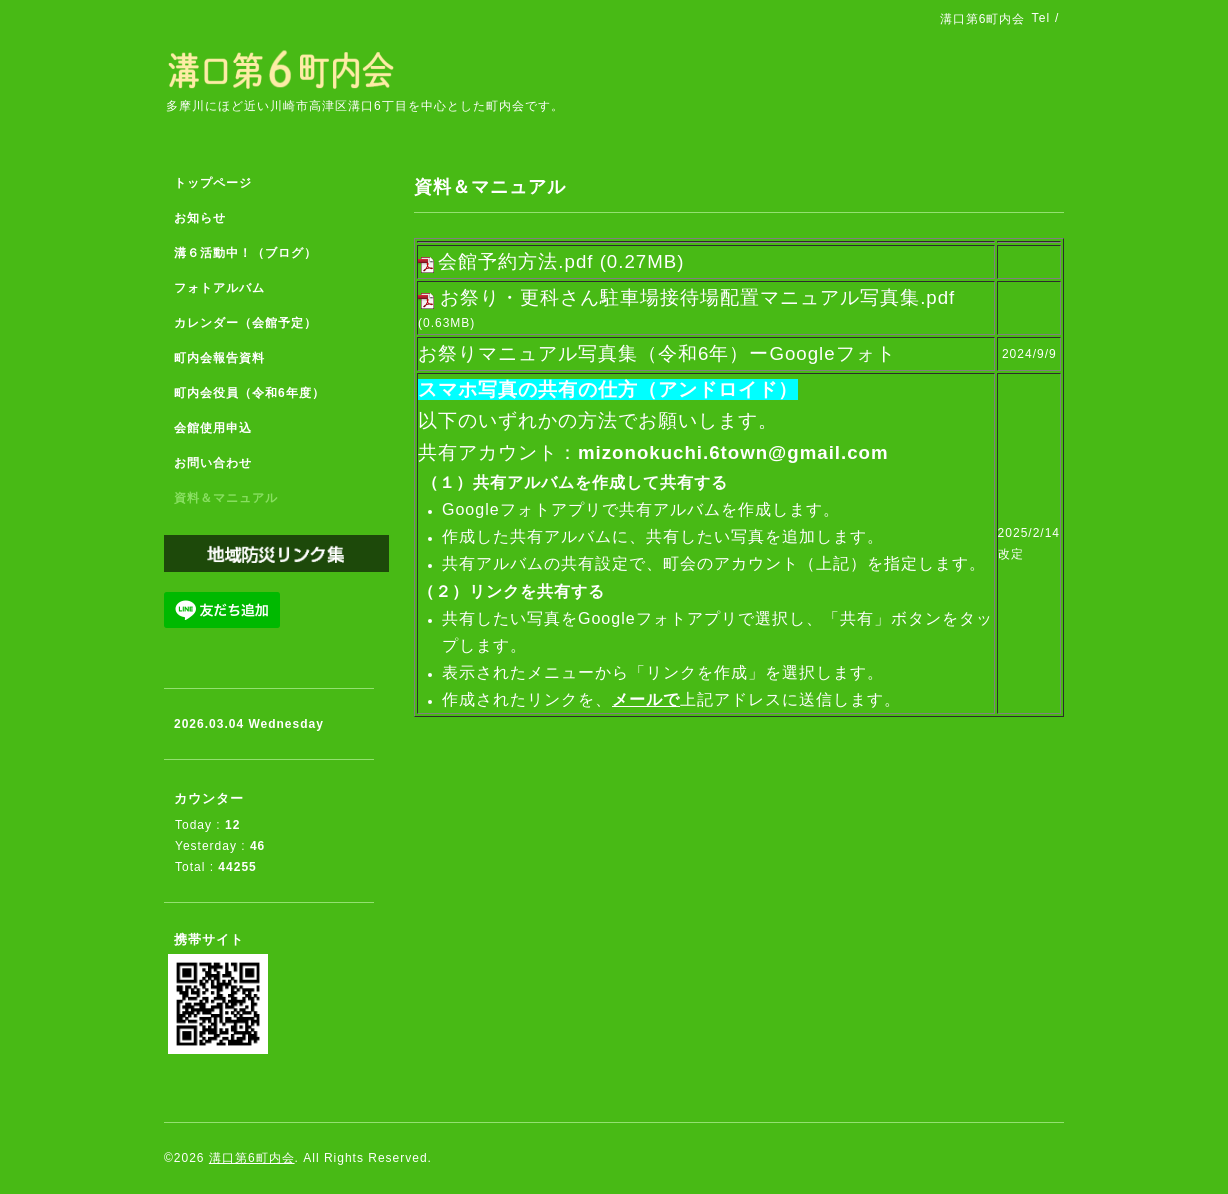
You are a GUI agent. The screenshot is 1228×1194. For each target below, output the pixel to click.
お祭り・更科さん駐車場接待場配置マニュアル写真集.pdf (697, 297)
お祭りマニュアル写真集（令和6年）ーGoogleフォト (657, 353)
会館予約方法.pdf (515, 261)
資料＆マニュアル (226, 498)
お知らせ (200, 218)
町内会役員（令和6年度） (249, 393)
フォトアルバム (219, 288)
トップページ (213, 183)
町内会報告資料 (219, 358)
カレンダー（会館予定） (245, 323)
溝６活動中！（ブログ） (245, 253)
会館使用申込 (213, 428)
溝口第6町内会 (252, 1158)
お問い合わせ (213, 463)
